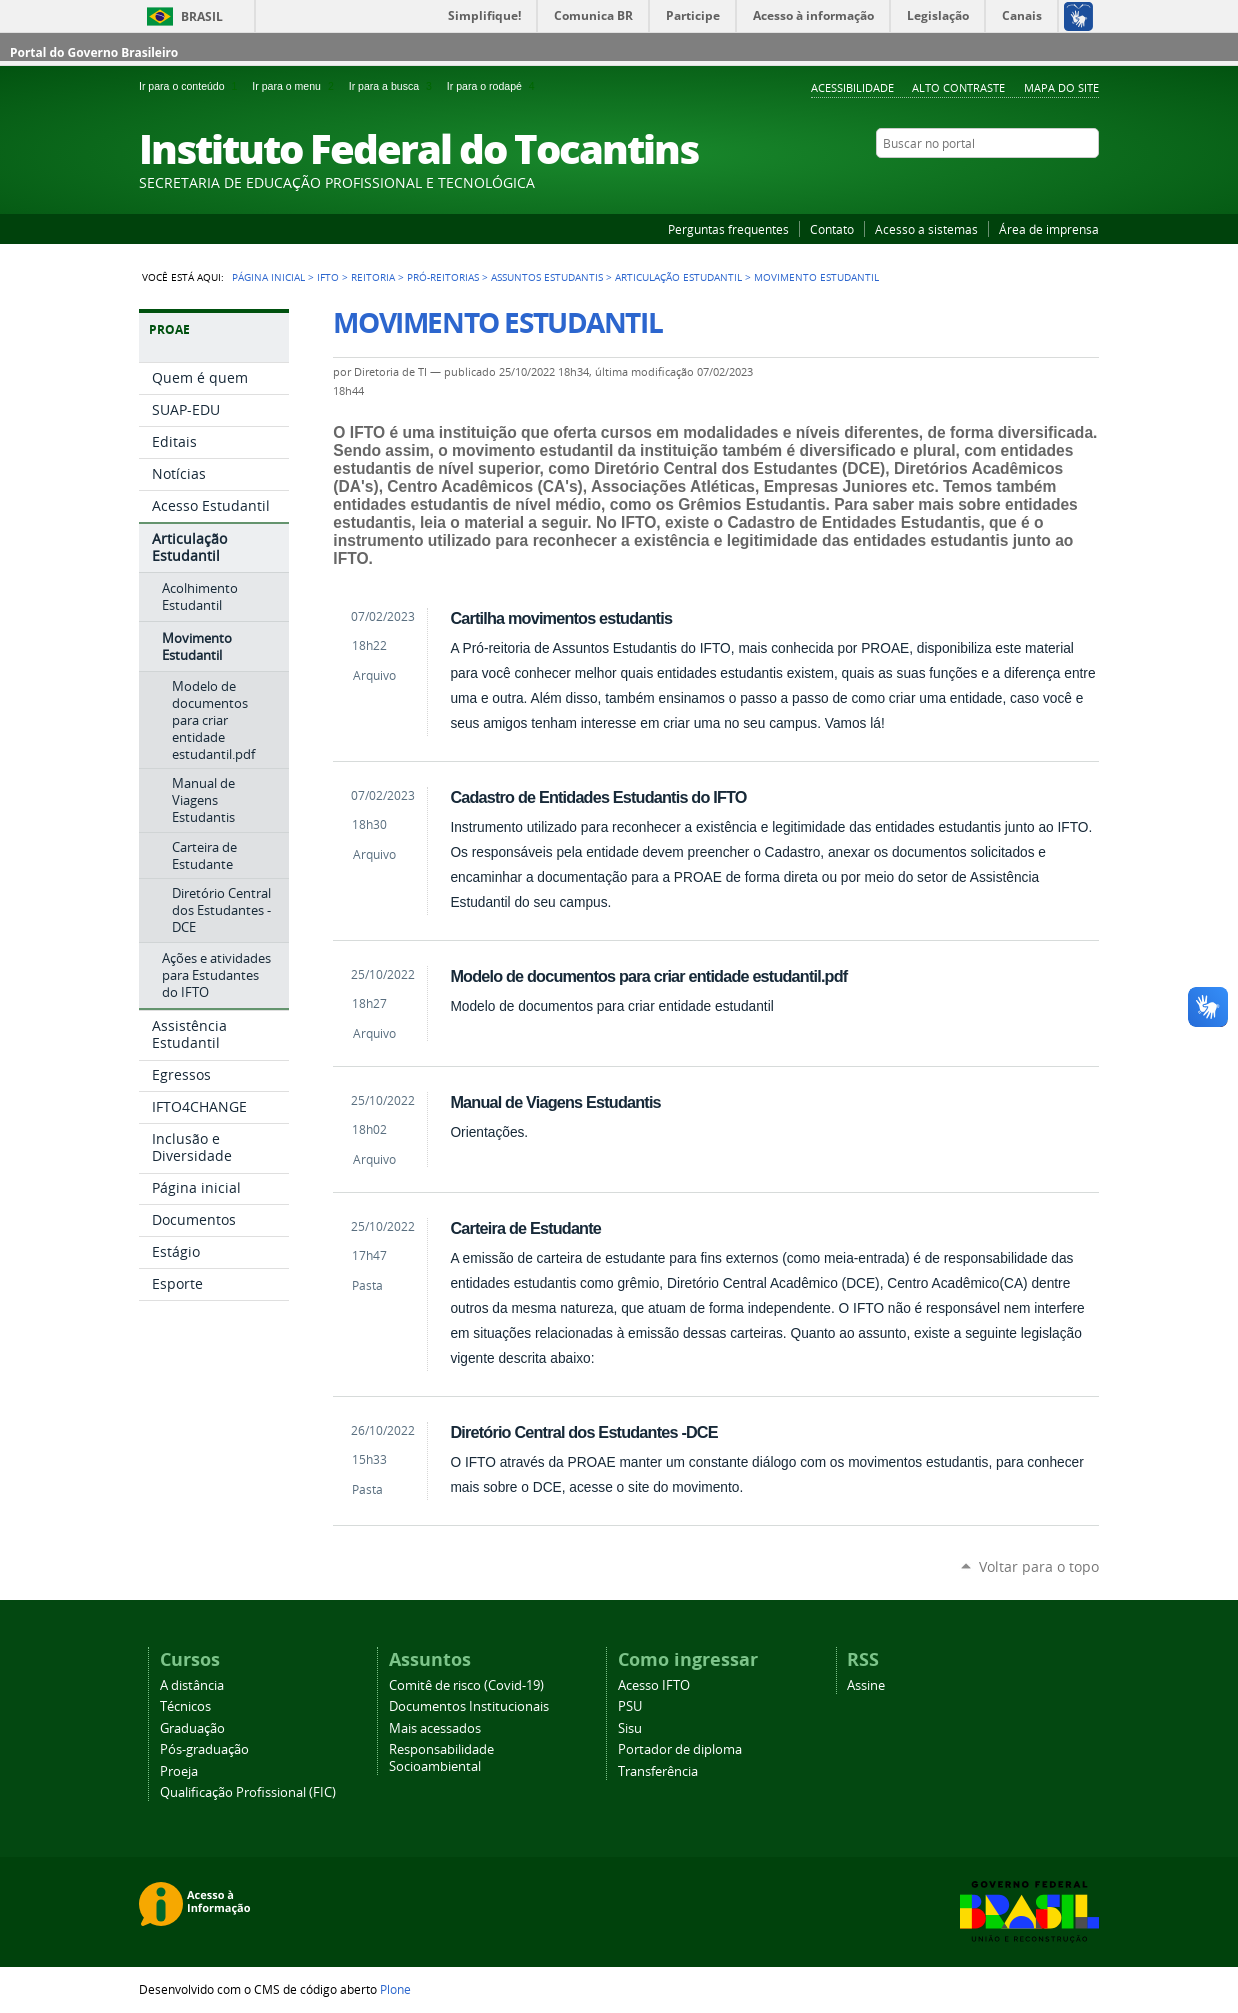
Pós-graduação (204, 1749)
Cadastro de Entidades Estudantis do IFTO (598, 797)
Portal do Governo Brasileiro (94, 52)
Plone (395, 1989)
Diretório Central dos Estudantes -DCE (583, 1432)
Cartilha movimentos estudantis (561, 618)
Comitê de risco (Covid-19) (466, 1685)
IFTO (328, 277)
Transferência (658, 1771)
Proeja (179, 1771)
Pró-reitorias (443, 277)
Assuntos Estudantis (547, 277)
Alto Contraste (958, 87)
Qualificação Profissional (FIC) (248, 1792)
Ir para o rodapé (493, 86)
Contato (832, 229)
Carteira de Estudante (525, 1228)
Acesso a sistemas (926, 229)
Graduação (192, 1728)
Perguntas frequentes (728, 229)
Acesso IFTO (654, 1685)
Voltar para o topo (1039, 1566)
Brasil (202, 16)
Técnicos (185, 1706)
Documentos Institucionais (469, 1706)
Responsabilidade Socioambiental (441, 1758)
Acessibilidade (852, 87)
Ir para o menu (296, 86)
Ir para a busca (394, 86)
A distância (192, 1685)
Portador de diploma (680, 1749)
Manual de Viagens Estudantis (555, 1102)
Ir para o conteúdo (191, 86)
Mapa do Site (1061, 87)
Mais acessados (435, 1728)
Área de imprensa (1049, 229)
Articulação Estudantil (678, 277)
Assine (866, 1685)
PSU (630, 1706)
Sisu (630, 1728)
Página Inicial (268, 277)
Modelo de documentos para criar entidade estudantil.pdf (648, 976)
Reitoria (373, 277)
